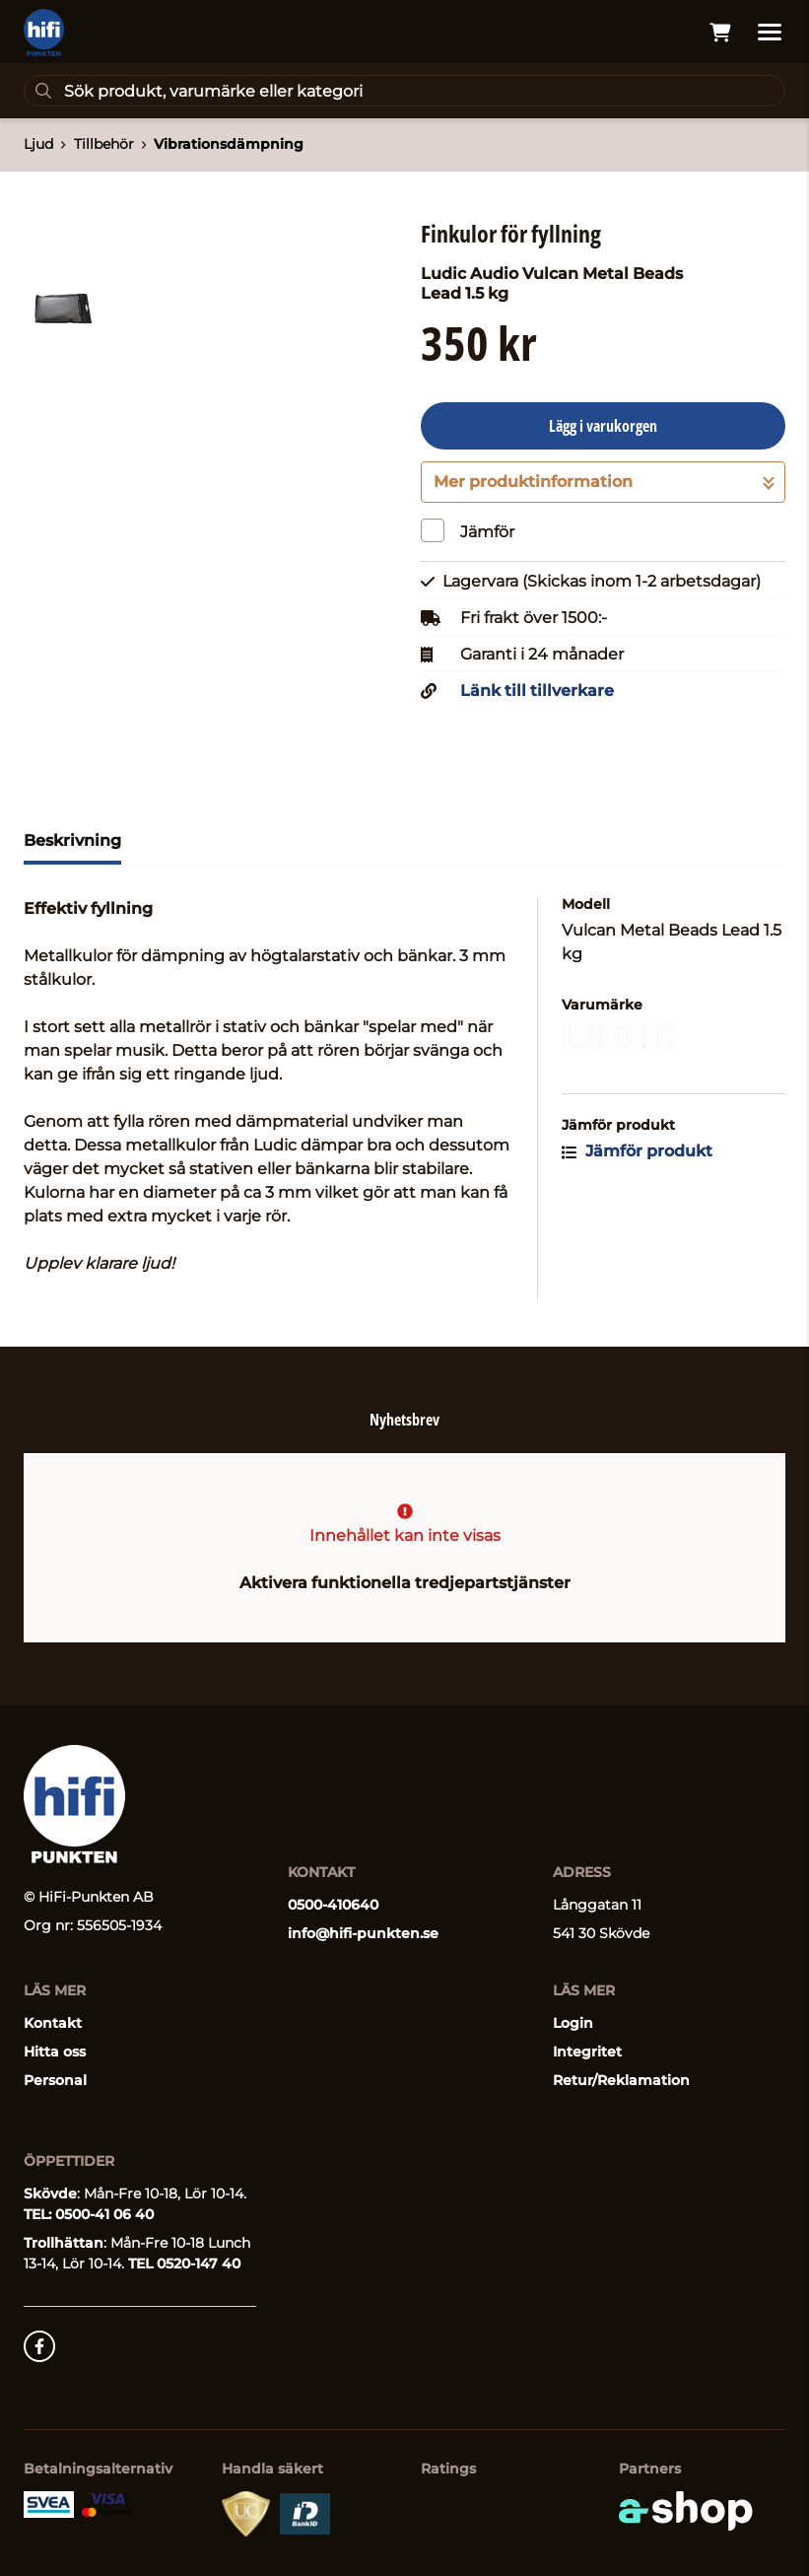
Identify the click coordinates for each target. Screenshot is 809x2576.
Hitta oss (55, 2051)
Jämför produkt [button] (637, 1151)
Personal (55, 2080)
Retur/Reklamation (621, 2080)
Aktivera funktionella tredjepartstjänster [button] (405, 1582)
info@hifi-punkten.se (363, 1933)
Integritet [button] (587, 2051)
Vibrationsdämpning (228, 144)
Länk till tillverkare (537, 691)
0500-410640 (333, 1905)
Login (573, 2023)
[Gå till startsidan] (44, 32)
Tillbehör (104, 144)
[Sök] (404, 90)
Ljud (38, 144)
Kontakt (53, 2023)
